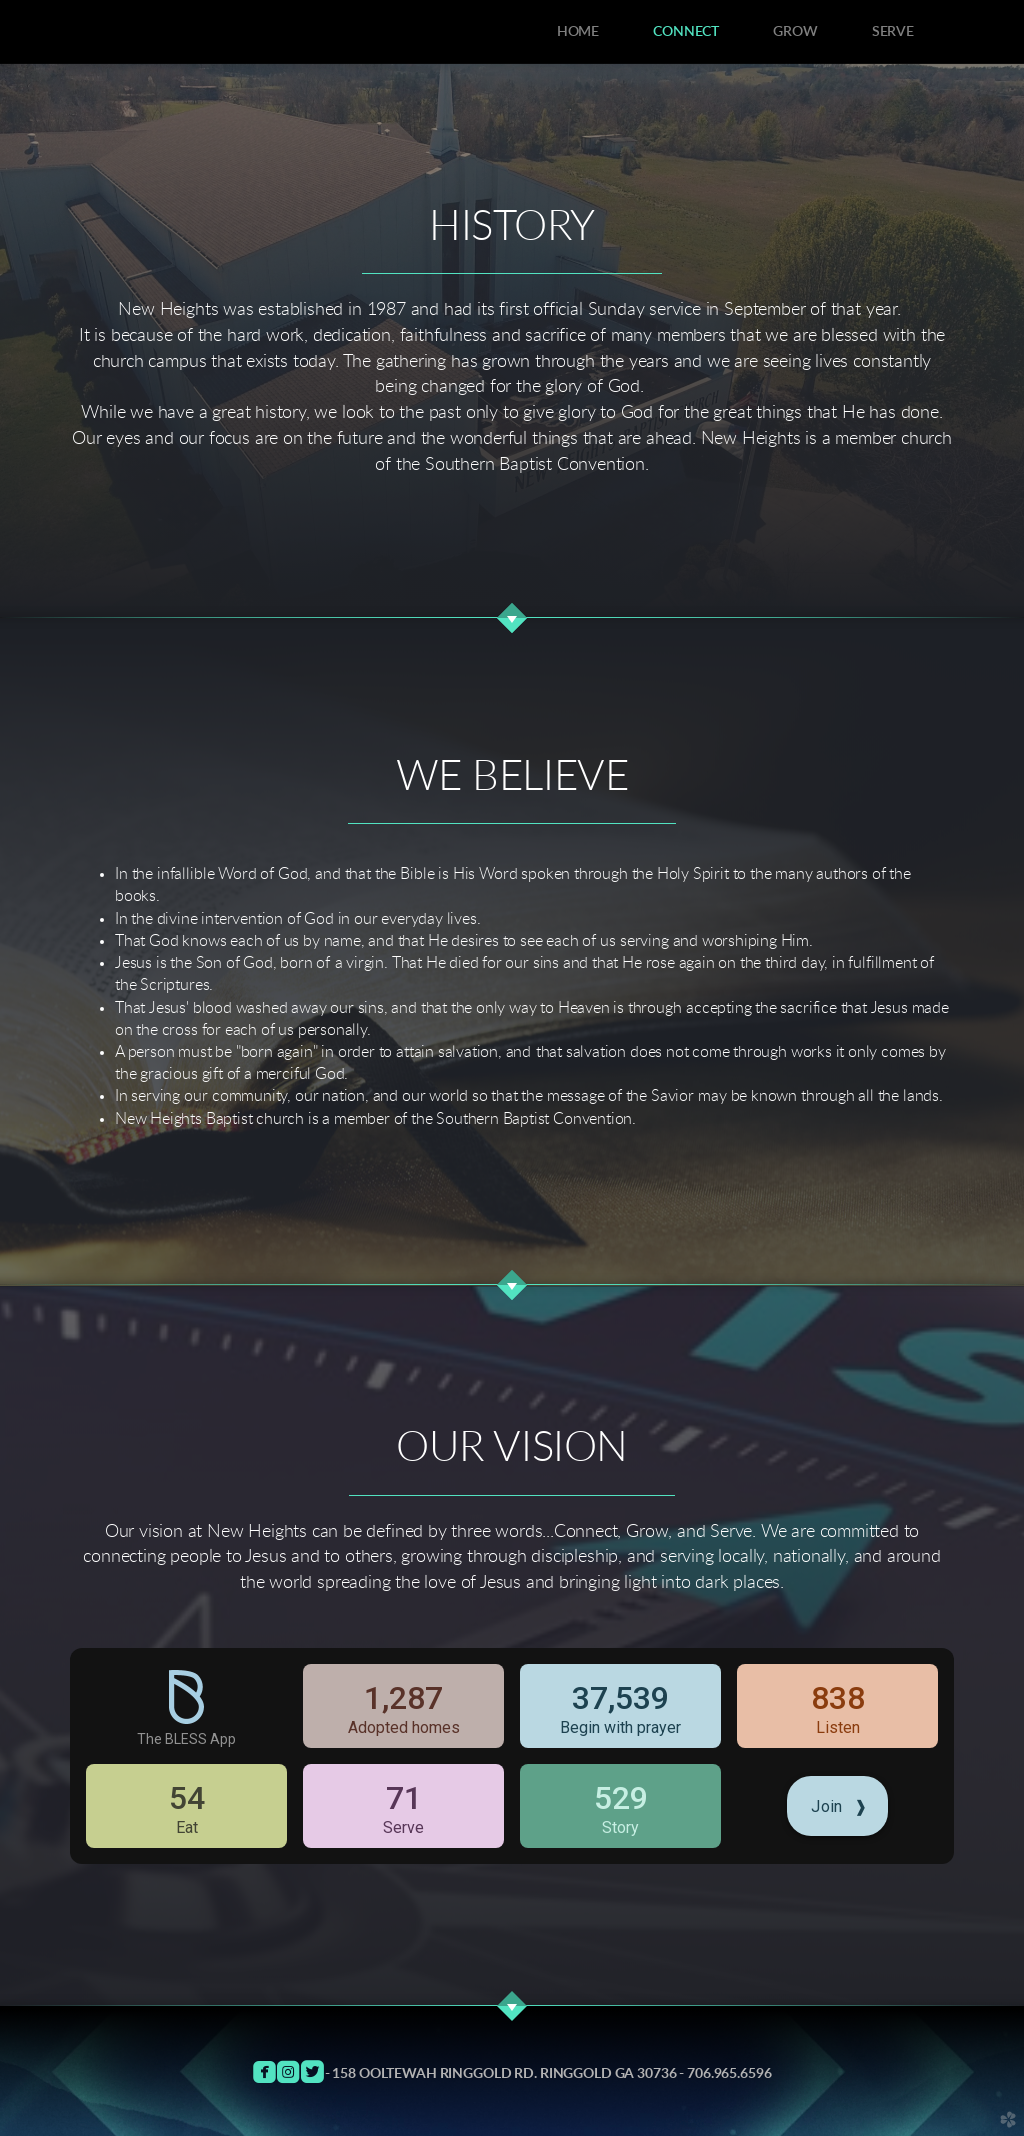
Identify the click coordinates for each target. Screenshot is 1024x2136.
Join (839, 1806)
